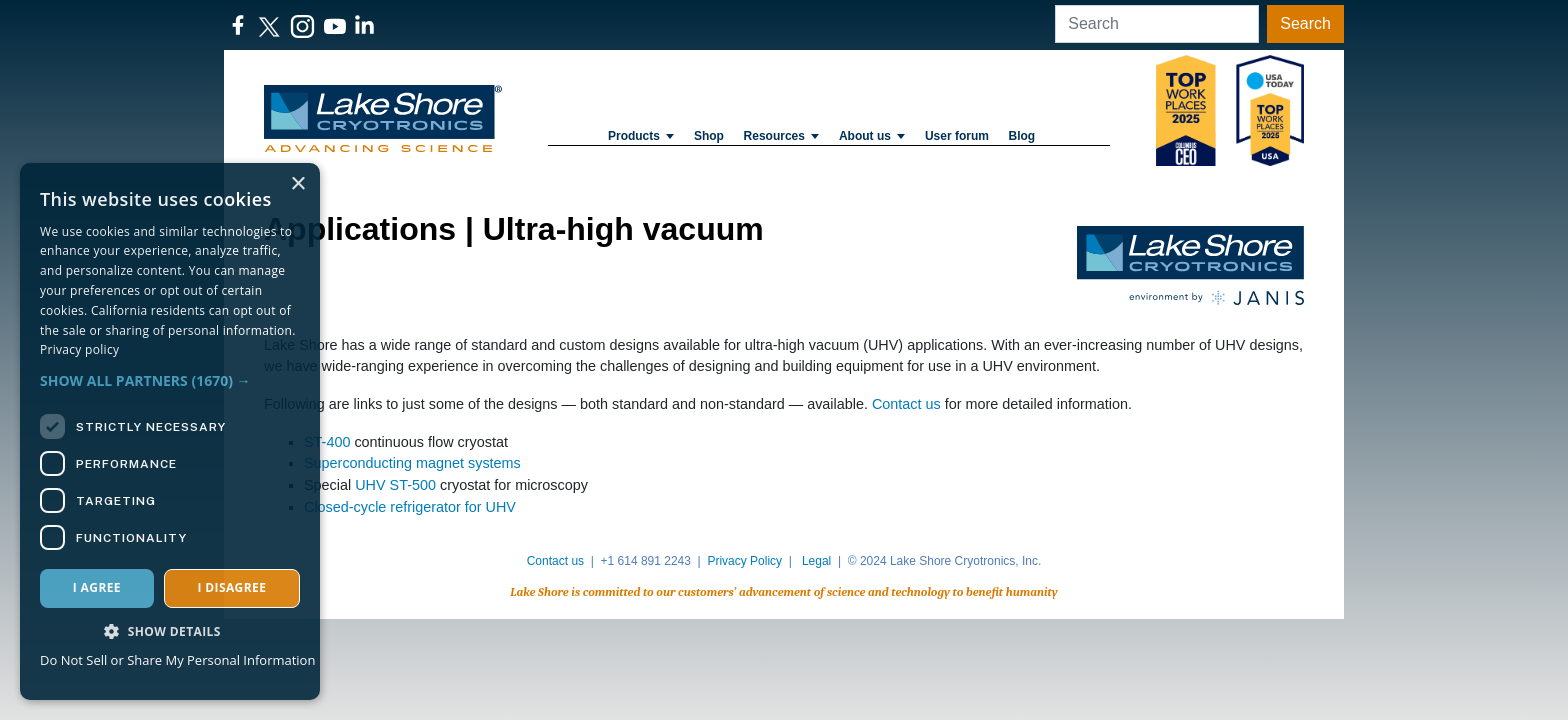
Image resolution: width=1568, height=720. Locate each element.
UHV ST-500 (395, 485)
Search (1305, 23)
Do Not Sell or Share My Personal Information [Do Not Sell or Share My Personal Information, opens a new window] (177, 660)
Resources (782, 136)
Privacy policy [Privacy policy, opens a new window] (79, 349)
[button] (170, 380)
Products (641, 136)
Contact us (906, 404)
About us (872, 136)
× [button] (297, 184)
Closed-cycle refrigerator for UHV (410, 507)
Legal (816, 561)
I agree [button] (97, 587)
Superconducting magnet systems (412, 463)
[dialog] (170, 431)
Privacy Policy (744, 561)
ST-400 (327, 442)
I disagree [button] (231, 587)
